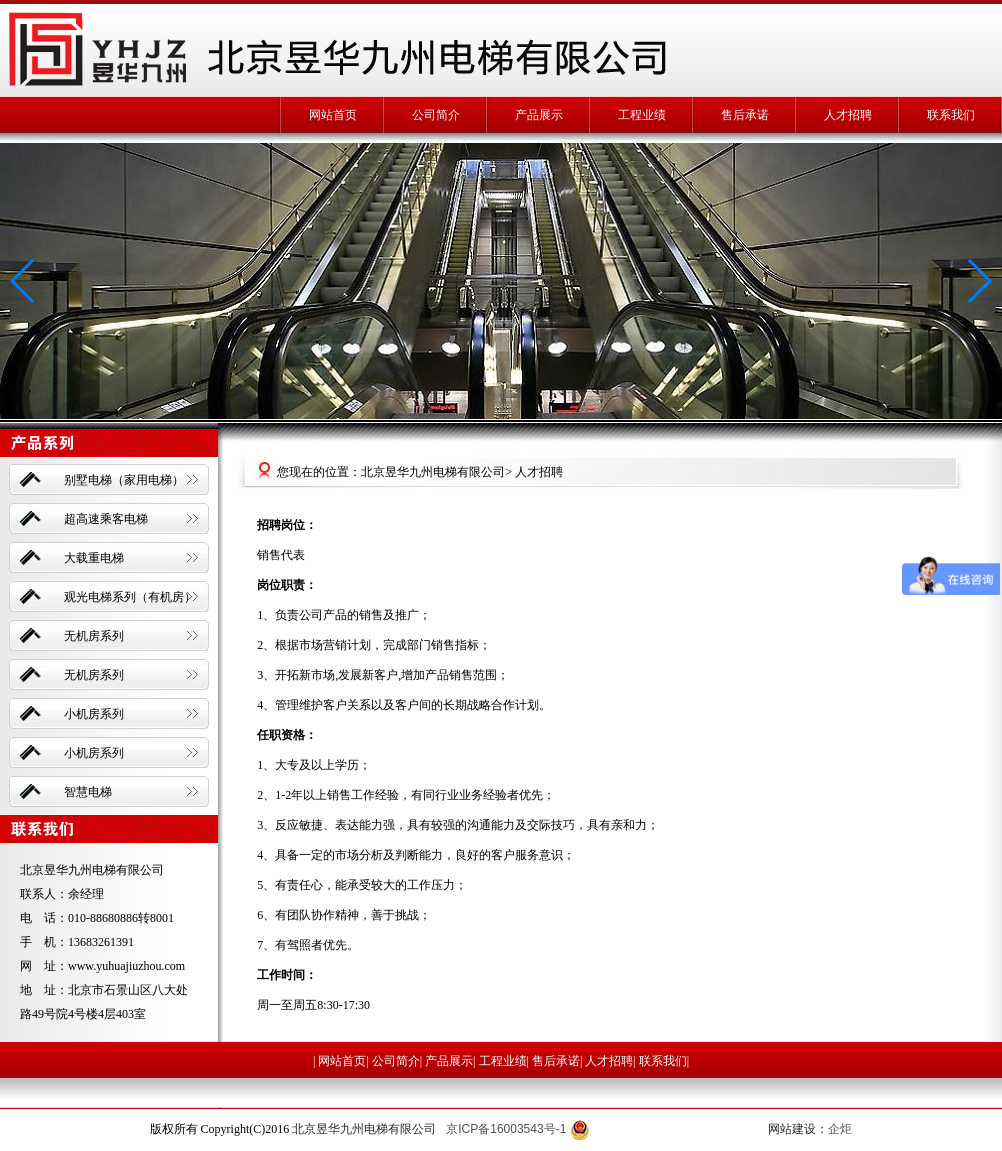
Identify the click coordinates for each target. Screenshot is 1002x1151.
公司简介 (436, 115)
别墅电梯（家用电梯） (124, 480)
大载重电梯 (94, 558)
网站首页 (333, 115)
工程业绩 (642, 115)
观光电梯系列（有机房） (130, 597)
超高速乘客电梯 (106, 519)
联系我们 (951, 115)
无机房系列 (94, 636)
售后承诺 (745, 115)
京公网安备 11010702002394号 (664, 1129)
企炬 (840, 1129)
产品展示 (539, 115)
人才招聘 (848, 115)
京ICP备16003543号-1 (506, 1129)
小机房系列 (94, 714)
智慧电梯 (88, 792)
